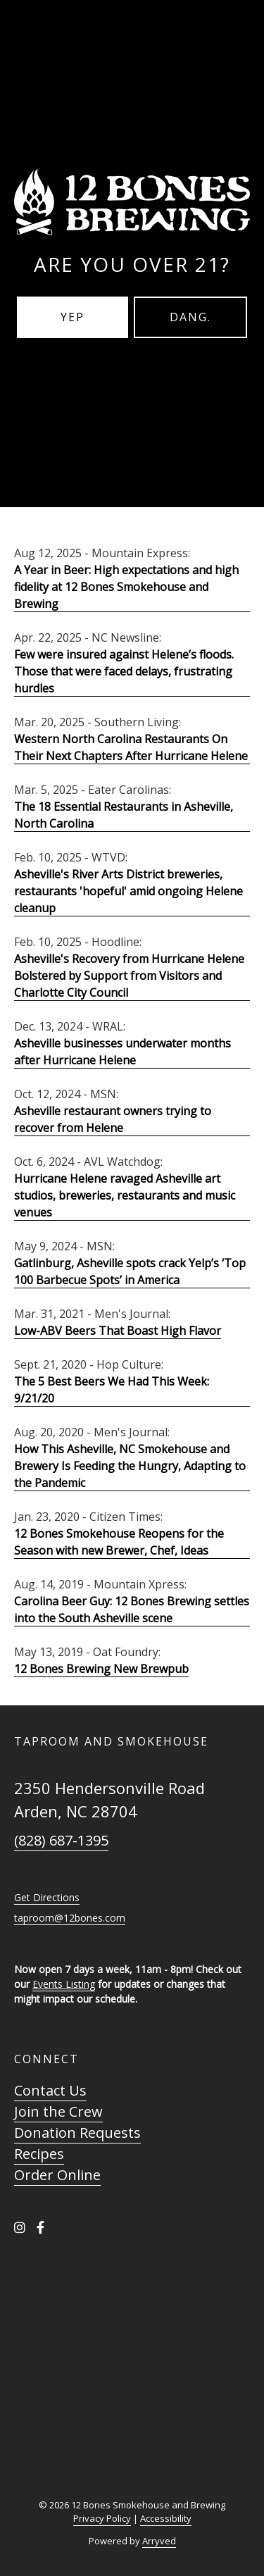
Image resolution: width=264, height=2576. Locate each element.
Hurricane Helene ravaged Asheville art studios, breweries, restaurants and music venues (124, 1195)
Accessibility (165, 2518)
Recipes (39, 2153)
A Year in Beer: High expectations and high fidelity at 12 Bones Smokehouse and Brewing (126, 586)
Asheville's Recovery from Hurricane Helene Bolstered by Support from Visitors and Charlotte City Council (129, 975)
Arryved (159, 2540)
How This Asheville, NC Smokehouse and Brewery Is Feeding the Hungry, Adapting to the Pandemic (130, 1466)
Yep (72, 317)
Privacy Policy (102, 2518)
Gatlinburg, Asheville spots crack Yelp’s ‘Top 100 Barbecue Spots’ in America (130, 1271)
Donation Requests (77, 2132)
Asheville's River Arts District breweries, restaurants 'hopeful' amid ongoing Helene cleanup (128, 891)
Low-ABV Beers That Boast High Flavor (117, 1330)
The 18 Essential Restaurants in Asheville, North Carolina (123, 815)
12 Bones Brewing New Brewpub (101, 1668)
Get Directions (47, 1897)
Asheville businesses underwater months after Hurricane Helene (122, 1051)
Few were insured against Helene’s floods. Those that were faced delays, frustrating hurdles (124, 671)
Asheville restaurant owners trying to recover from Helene (112, 1119)
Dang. (190, 317)
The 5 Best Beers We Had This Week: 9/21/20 (111, 1390)
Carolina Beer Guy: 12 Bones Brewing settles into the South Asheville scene (131, 1609)
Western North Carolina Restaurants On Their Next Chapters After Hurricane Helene (131, 747)
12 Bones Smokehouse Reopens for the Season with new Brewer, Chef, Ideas (119, 1542)
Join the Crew (58, 2111)
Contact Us (50, 2090)
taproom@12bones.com (69, 1917)
